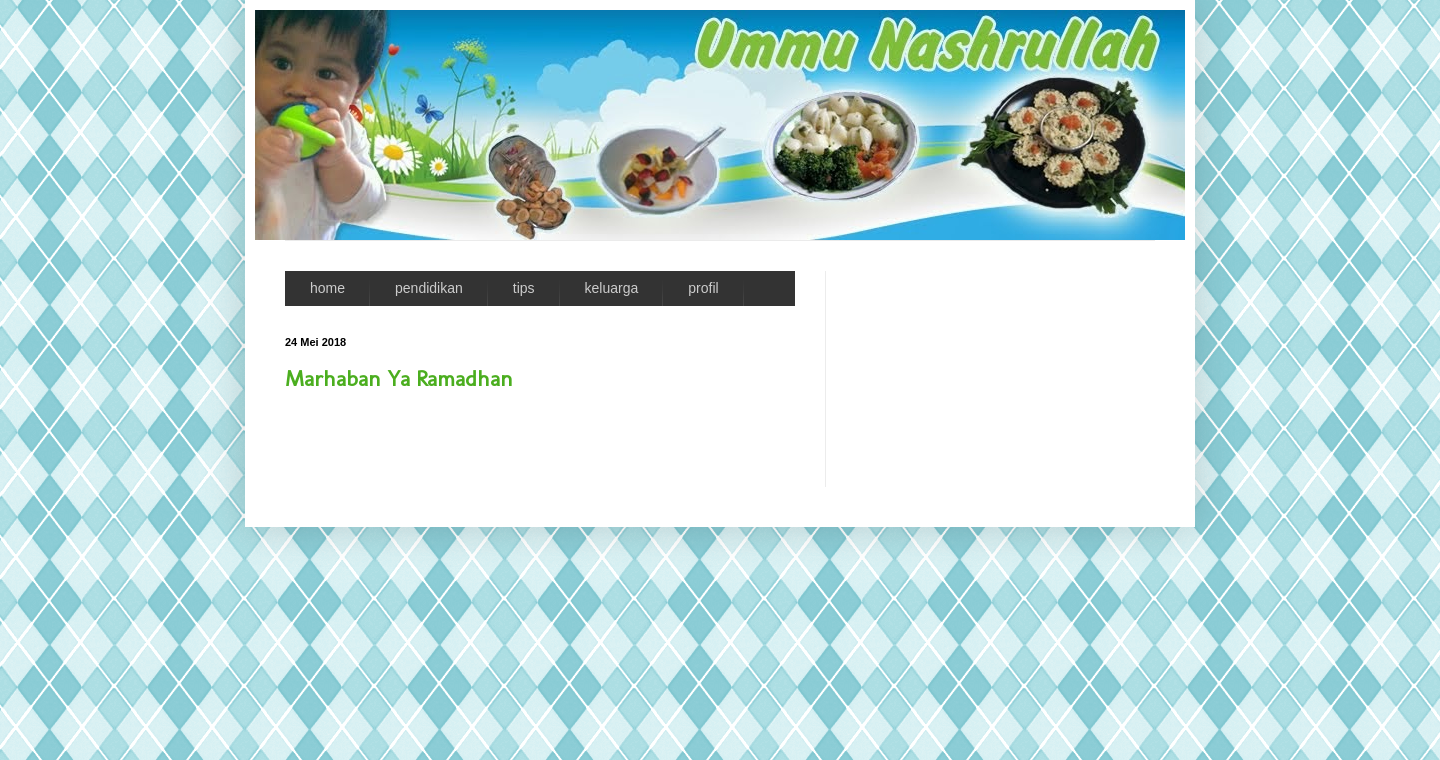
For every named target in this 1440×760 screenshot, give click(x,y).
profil (703, 288)
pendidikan (429, 288)
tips (524, 288)
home (327, 288)
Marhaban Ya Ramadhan (399, 378)
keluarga (612, 288)
